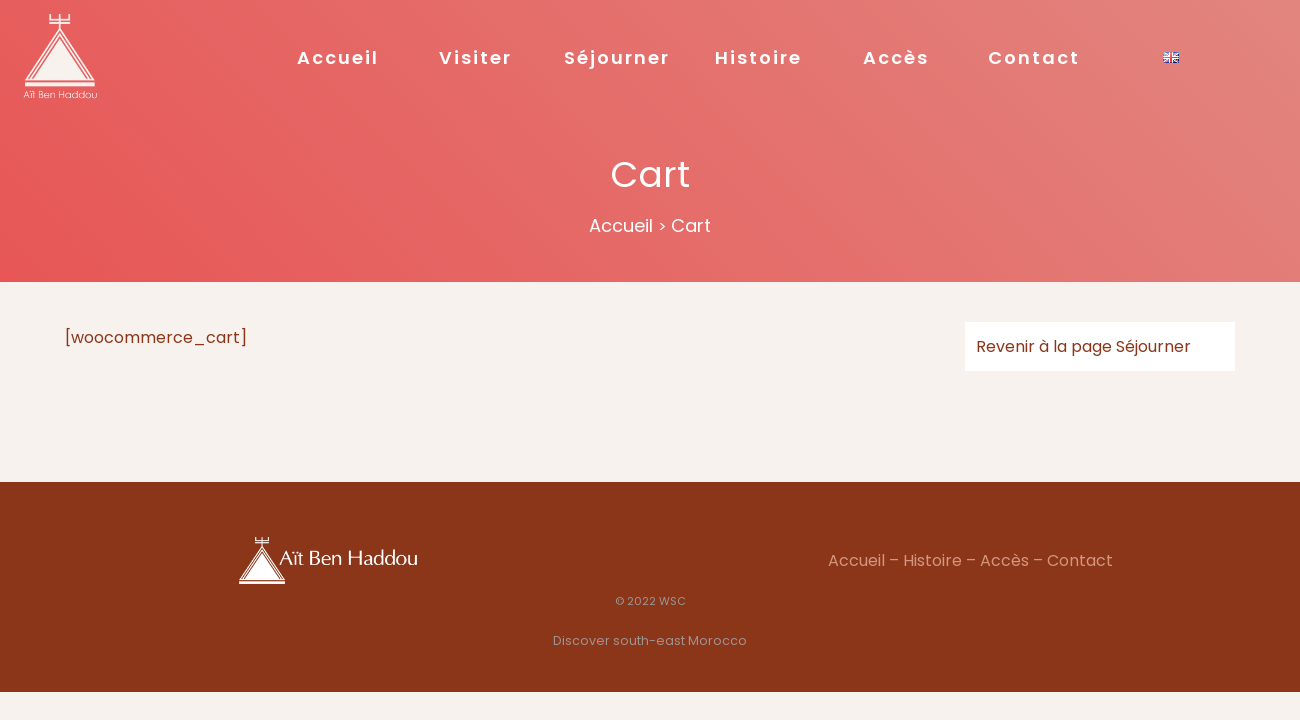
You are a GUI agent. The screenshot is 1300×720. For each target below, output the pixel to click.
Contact (1034, 57)
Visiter (475, 57)
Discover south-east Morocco (650, 640)
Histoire (758, 57)
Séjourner (617, 57)
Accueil (338, 57)
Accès (896, 57)
